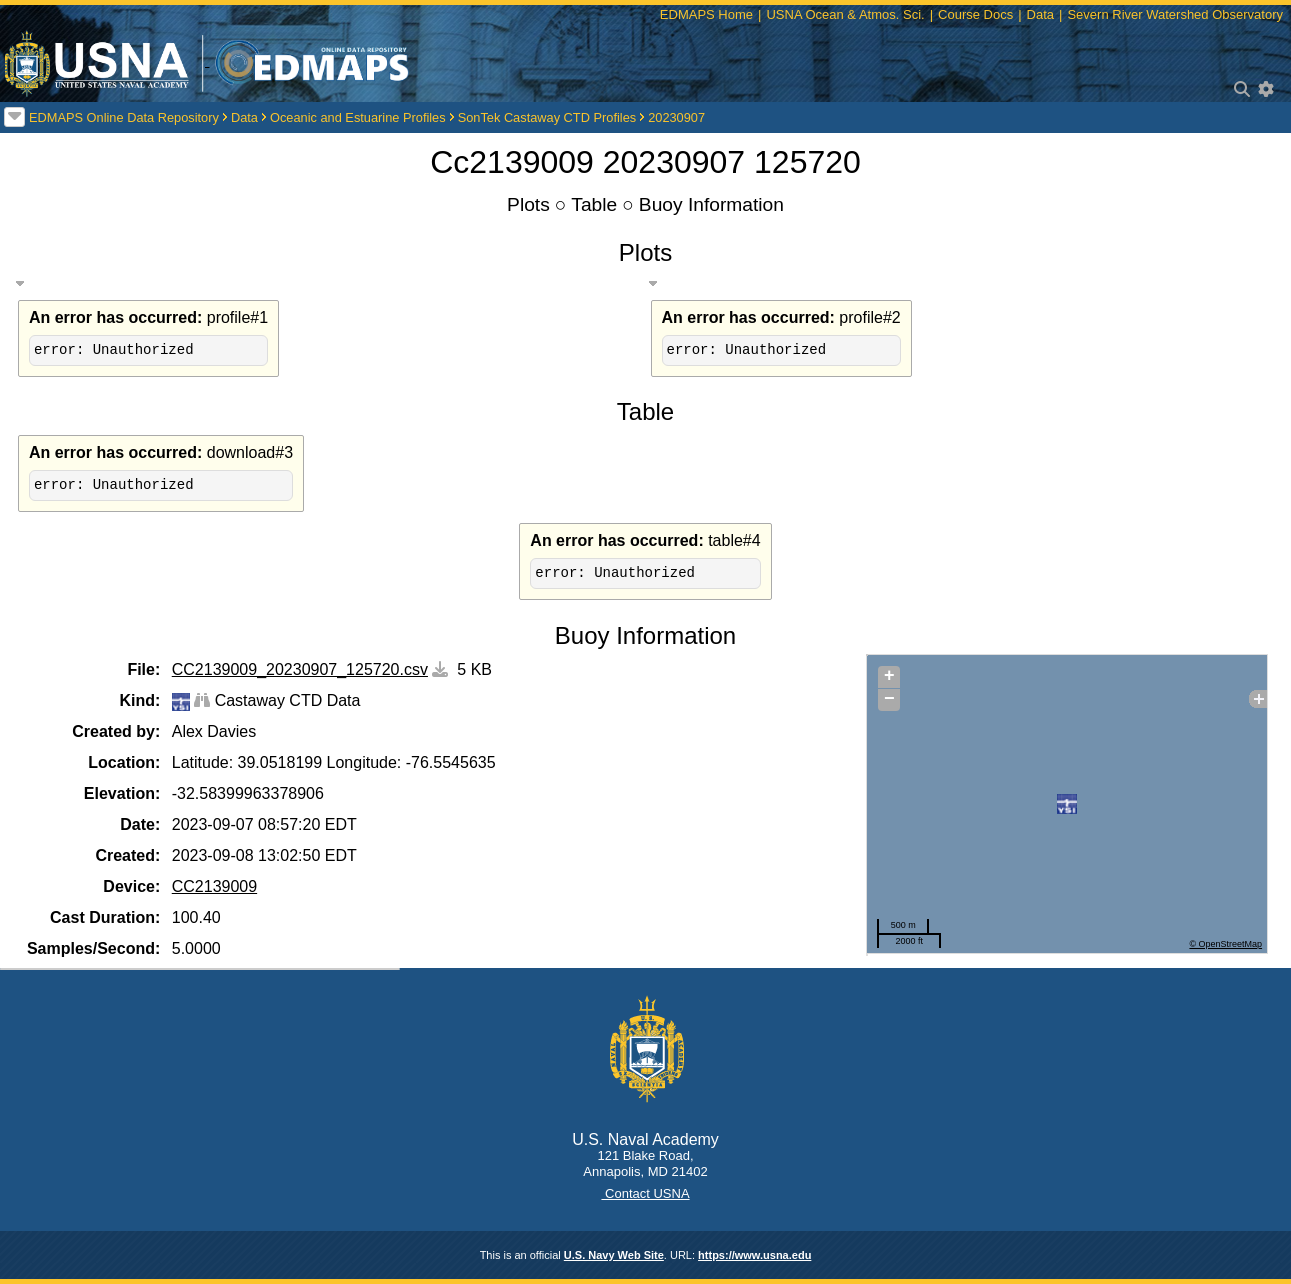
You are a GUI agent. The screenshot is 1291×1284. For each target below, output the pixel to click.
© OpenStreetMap (1225, 944)
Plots (528, 204)
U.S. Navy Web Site (614, 1255)
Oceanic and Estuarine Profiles (358, 117)
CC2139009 (214, 886)
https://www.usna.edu (754, 1255)
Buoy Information (711, 204)
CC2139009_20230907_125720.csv (300, 669)
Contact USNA (645, 1193)
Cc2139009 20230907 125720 (645, 162)
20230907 (676, 117)
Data (244, 117)
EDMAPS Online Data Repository (124, 117)
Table (594, 204)
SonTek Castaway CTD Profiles (547, 117)
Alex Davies (214, 731)
